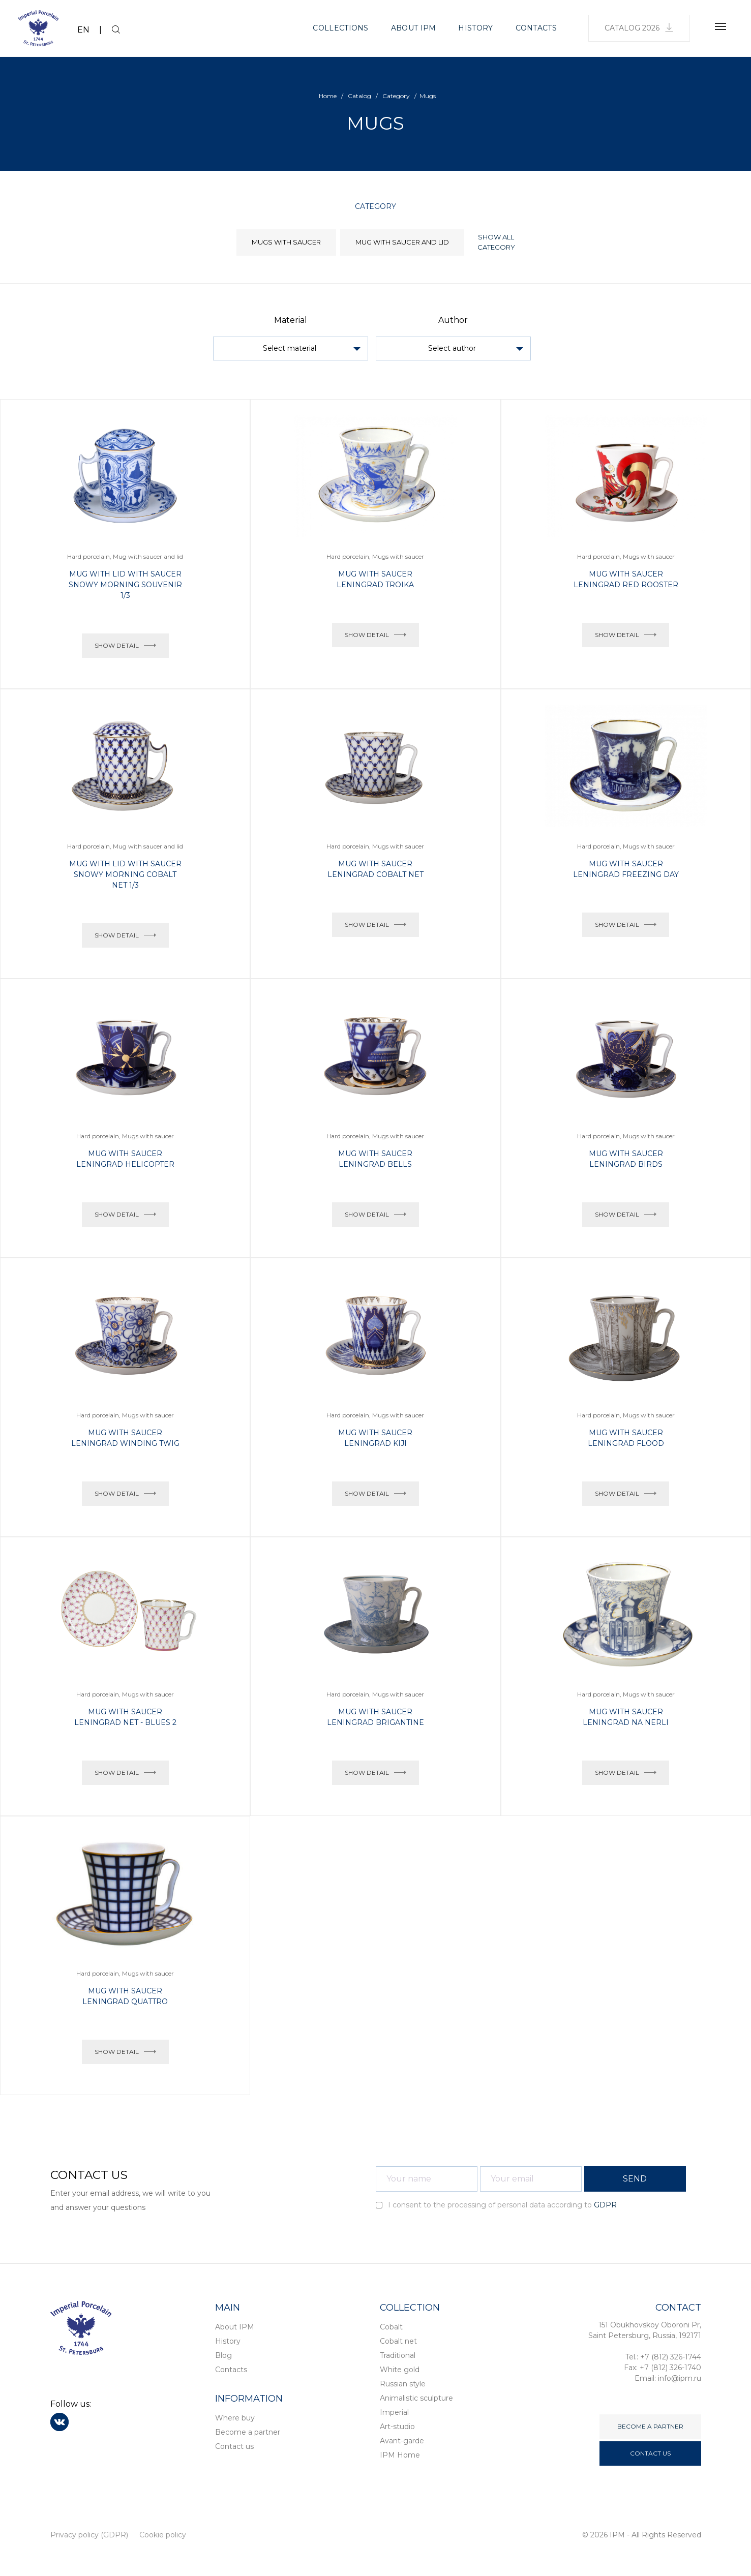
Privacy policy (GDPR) (89, 2534)
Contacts (536, 28)
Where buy (235, 2417)
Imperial (394, 2412)
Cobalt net (398, 2341)
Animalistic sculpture (416, 2398)
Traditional (397, 2355)
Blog (223, 2355)
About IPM (413, 28)
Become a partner (247, 2432)
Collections (340, 28)
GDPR (605, 2204)
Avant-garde (402, 2440)
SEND (635, 2179)
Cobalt (391, 2326)
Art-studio (397, 2426)
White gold (399, 2369)
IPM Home (400, 2455)
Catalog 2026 (639, 28)
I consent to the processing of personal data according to (496, 2204)
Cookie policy (162, 2534)
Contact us (234, 2446)
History (475, 28)
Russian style (403, 2383)
